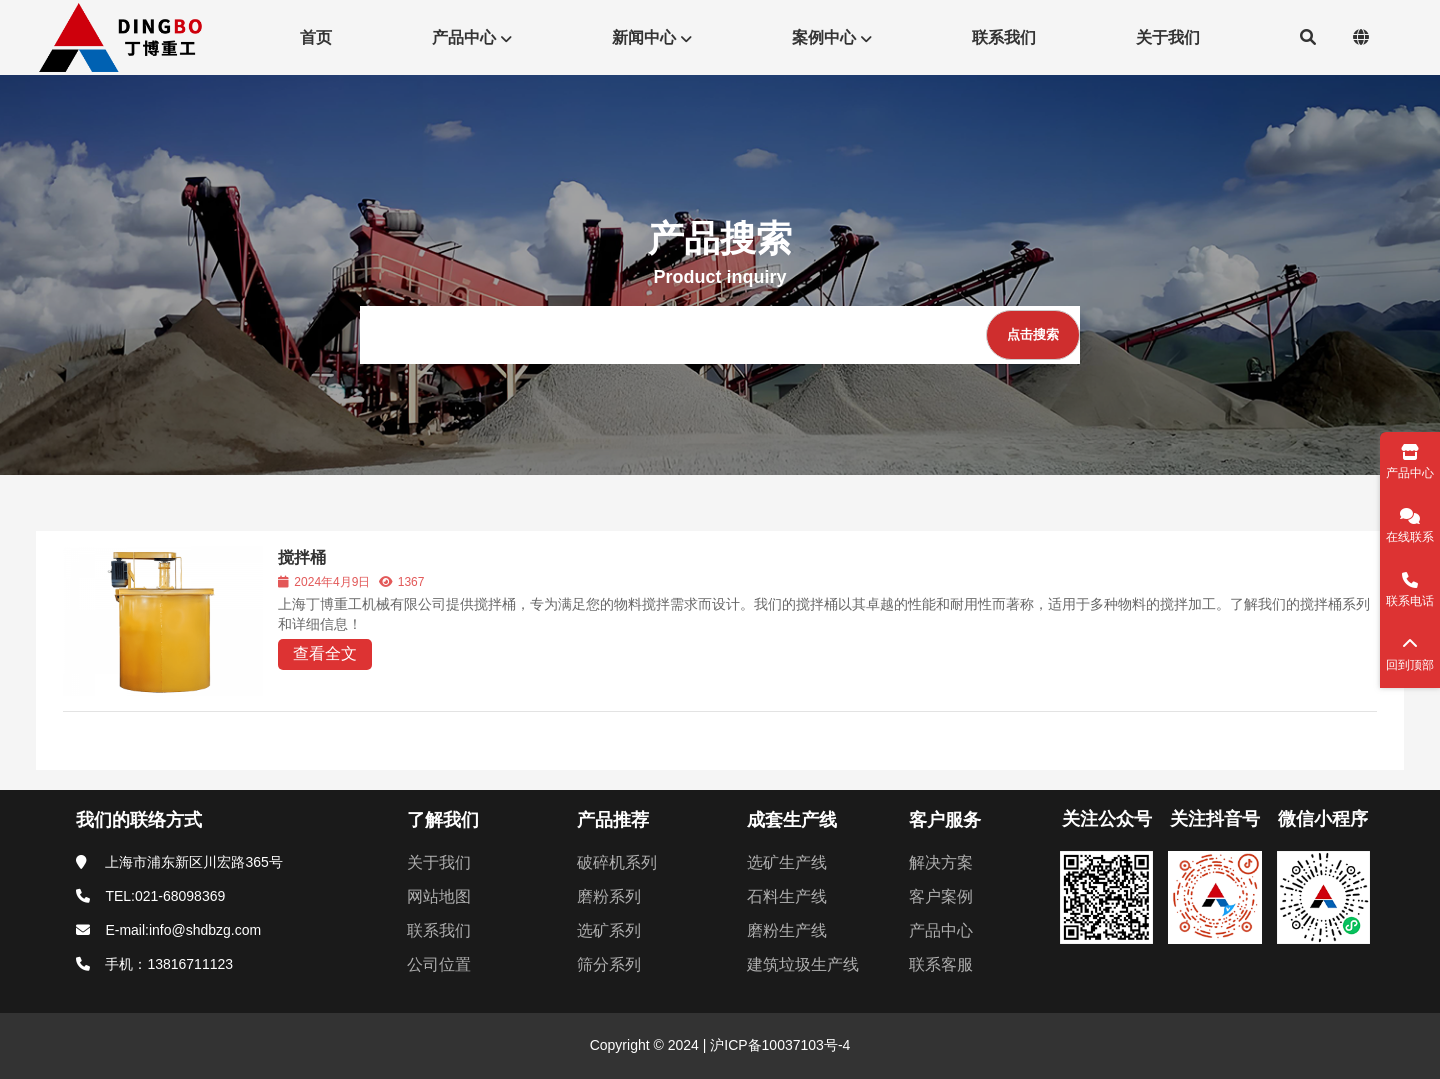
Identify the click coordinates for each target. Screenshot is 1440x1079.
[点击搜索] (1033, 335)
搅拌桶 (302, 557)
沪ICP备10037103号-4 (778, 1045)
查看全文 (325, 653)
